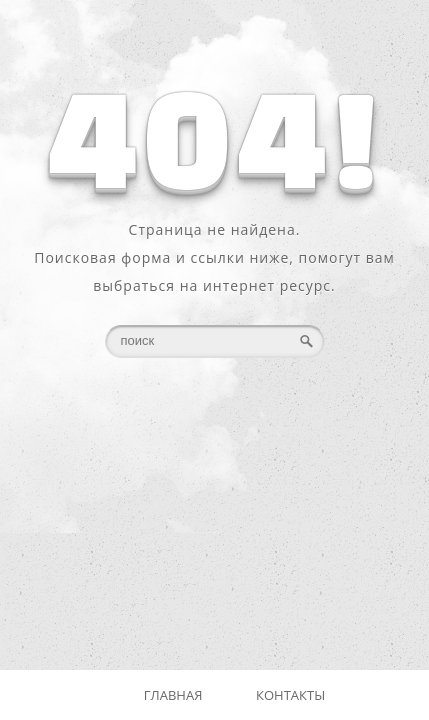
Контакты (290, 695)
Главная (173, 695)
